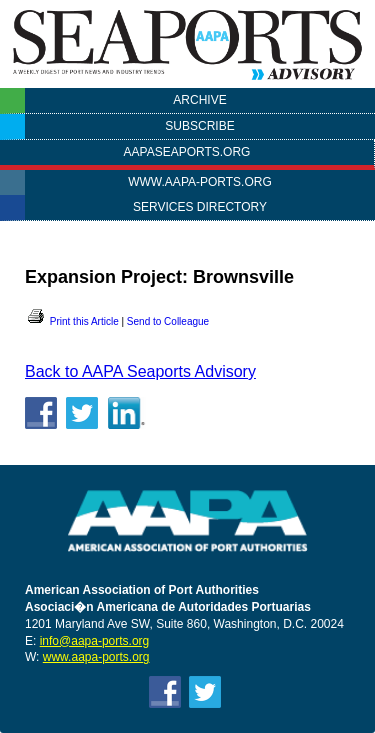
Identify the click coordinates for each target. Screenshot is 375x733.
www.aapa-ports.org (200, 182)
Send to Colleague (168, 321)
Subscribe (199, 126)
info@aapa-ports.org (95, 641)
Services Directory (200, 207)
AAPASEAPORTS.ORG (187, 152)
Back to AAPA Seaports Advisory (140, 371)
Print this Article (72, 321)
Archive (199, 100)
